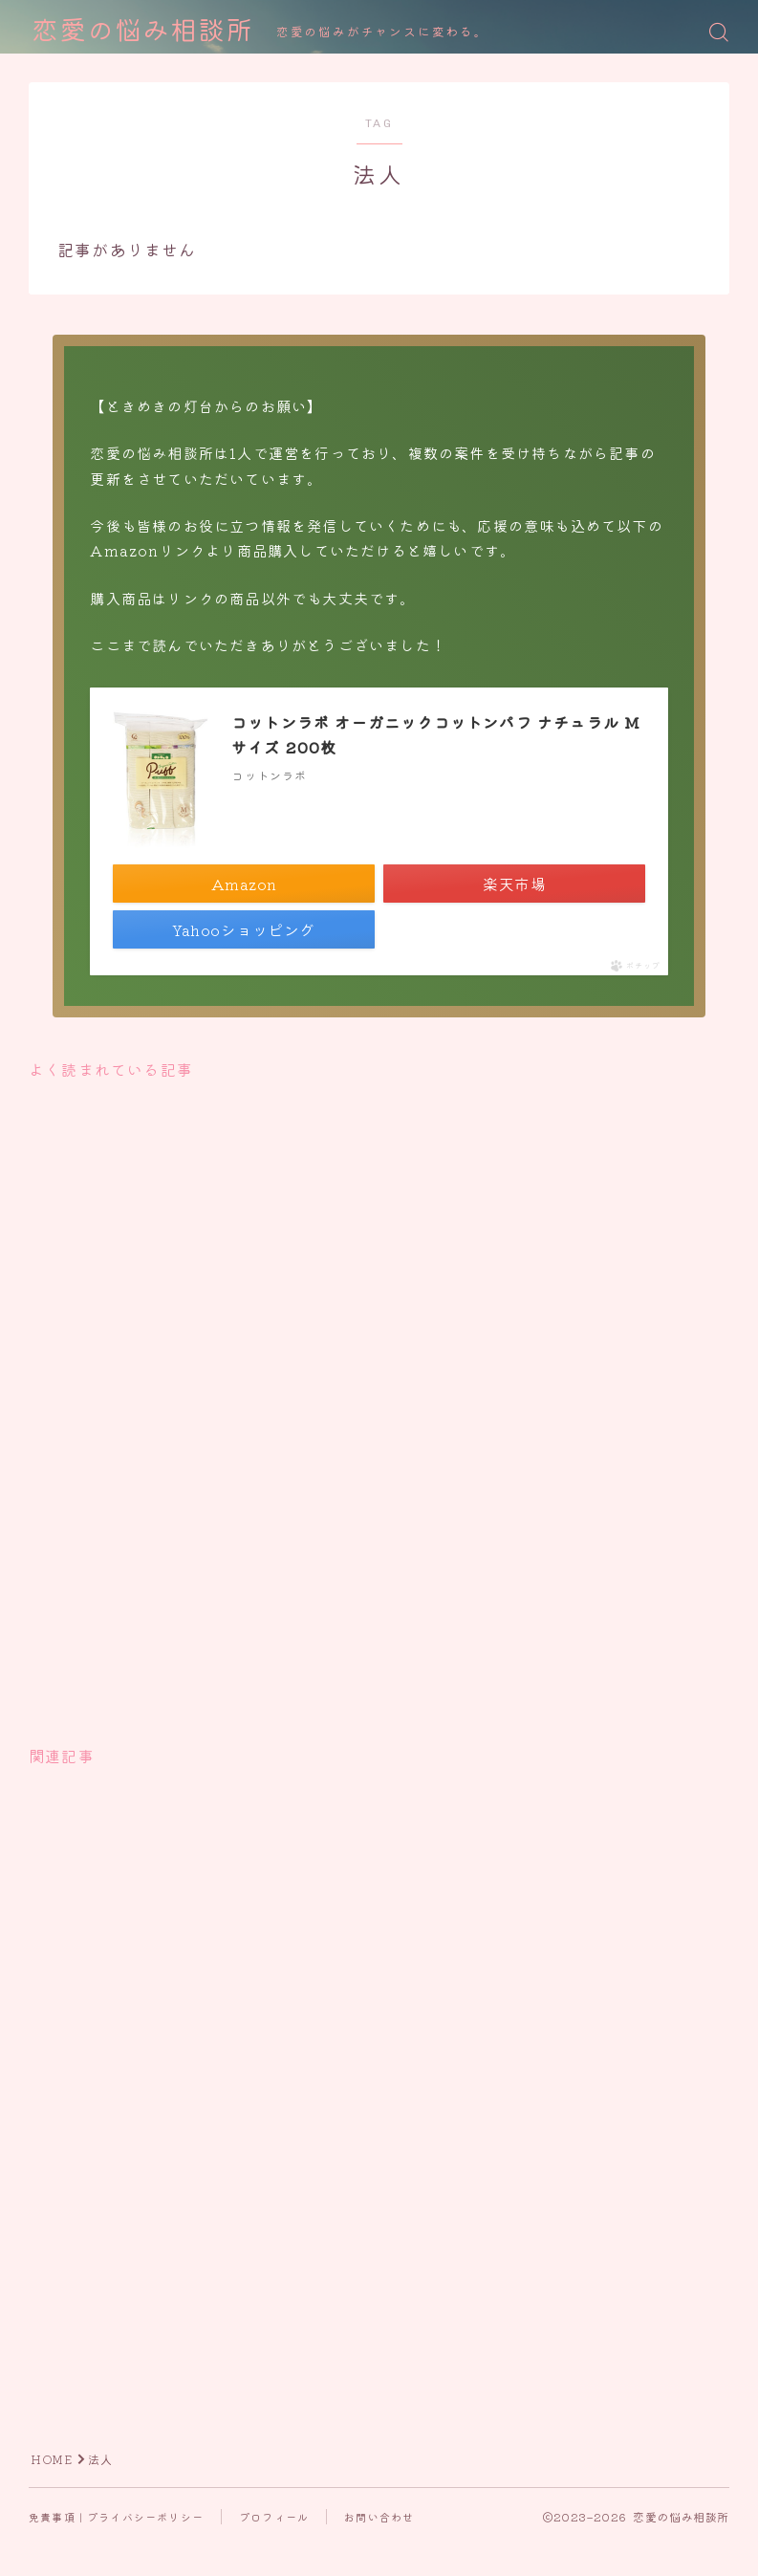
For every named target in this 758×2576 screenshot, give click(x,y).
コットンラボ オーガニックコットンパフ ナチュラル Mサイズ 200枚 (435, 734)
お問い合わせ (379, 2516)
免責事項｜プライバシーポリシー (116, 2516)
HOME (52, 2460)
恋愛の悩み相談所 (142, 32)
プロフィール (274, 2516)
